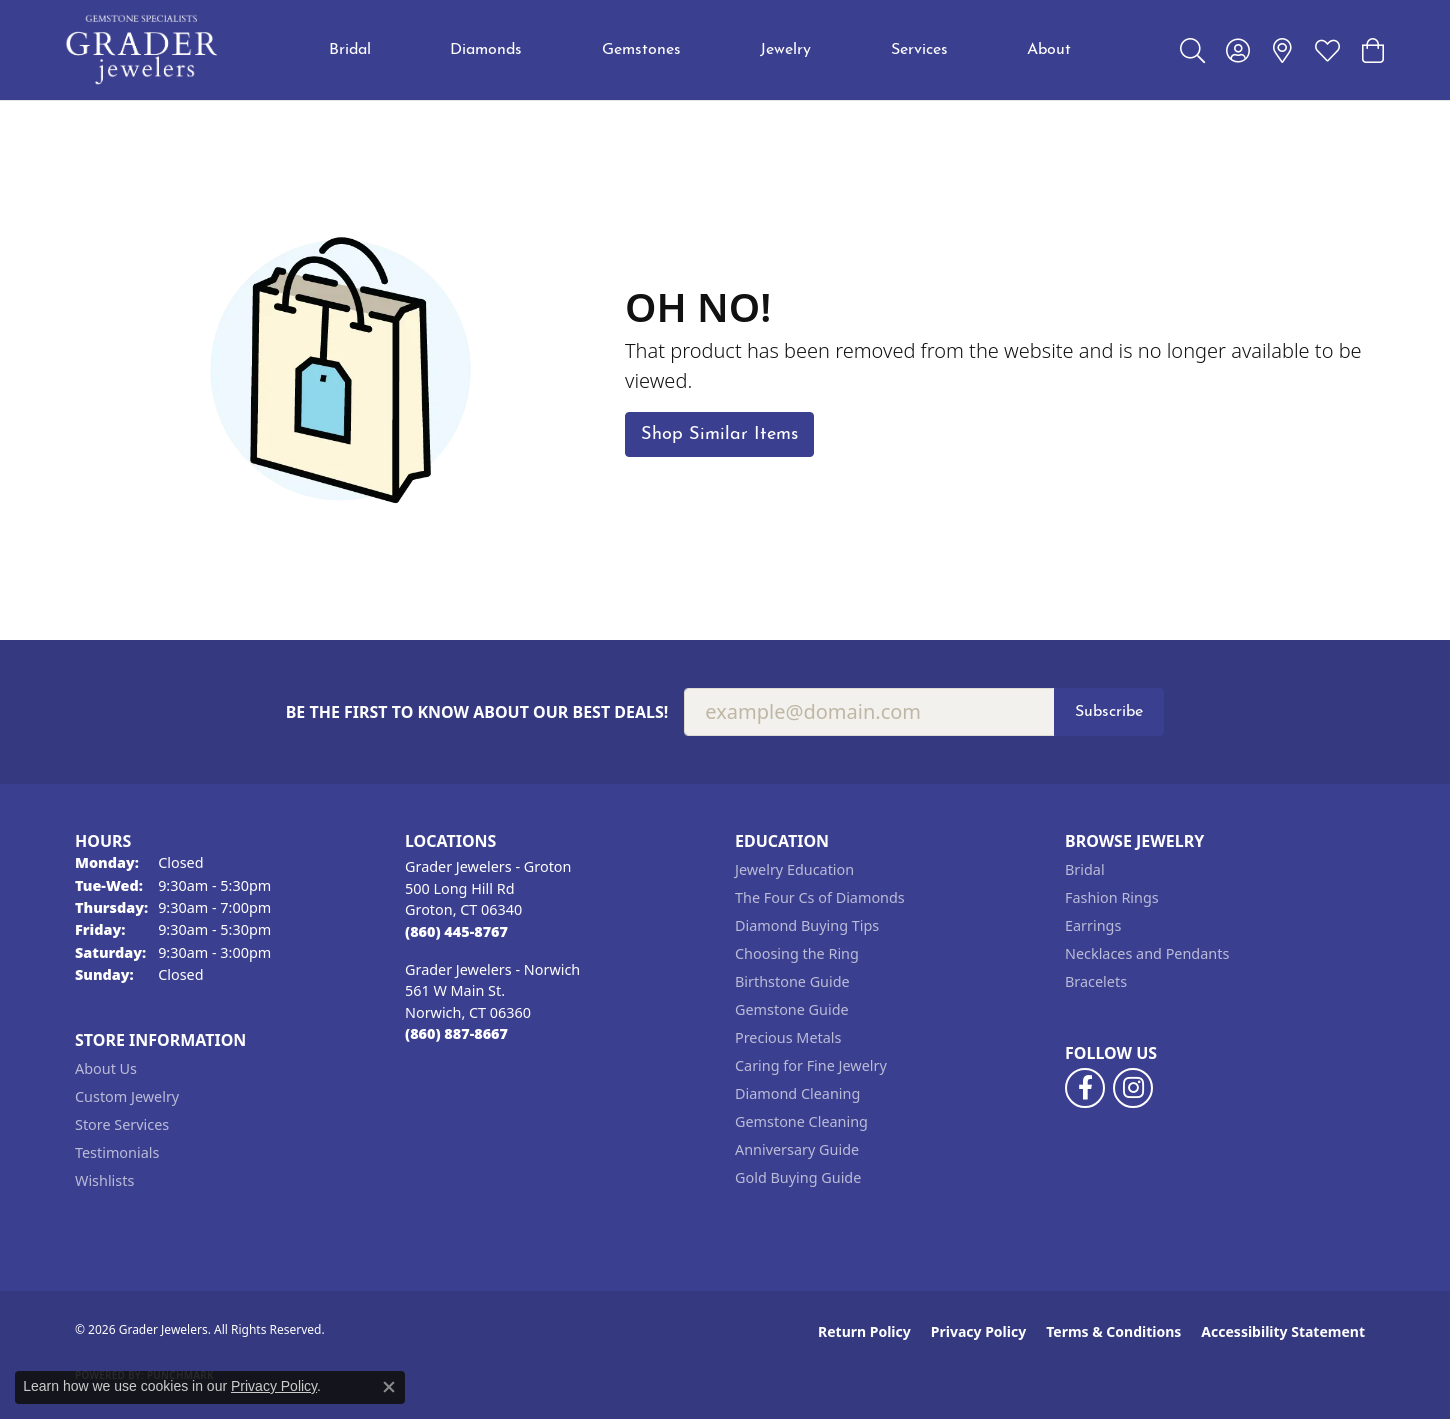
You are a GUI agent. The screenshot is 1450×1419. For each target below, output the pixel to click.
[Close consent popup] (389, 1387)
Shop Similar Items (719, 434)
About (1049, 50)
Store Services (122, 1124)
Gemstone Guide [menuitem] (792, 1009)
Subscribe (1109, 712)
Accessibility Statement (1283, 1331)
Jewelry (785, 50)
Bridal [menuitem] (1085, 869)
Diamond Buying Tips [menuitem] (807, 925)
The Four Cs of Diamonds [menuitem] (820, 897)
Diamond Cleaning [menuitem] (797, 1093)
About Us (106, 1068)
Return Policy (864, 1331)
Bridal (350, 50)
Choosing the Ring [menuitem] (797, 953)
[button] (1192, 50)
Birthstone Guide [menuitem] (792, 981)
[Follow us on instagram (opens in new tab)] (1133, 1088)
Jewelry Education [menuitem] (794, 869)
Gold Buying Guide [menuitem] (798, 1177)
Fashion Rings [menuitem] (1112, 897)
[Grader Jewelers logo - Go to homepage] (142, 50)
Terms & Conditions (1113, 1331)
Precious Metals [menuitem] (788, 1037)
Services (919, 50)
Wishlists (104, 1180)
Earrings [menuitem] (1093, 925)
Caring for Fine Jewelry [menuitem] (811, 1065)
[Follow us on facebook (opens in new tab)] (1085, 1088)
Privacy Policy (978, 1331)
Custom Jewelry (127, 1096)
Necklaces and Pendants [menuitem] (1147, 953)
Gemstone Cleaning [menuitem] (801, 1121)
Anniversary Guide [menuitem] (797, 1149)
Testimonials (117, 1152)
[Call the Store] (456, 931)
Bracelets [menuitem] (1096, 981)
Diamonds (486, 50)
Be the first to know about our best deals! (477, 712)
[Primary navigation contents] (700, 50)
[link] (1282, 50)
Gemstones (641, 50)
